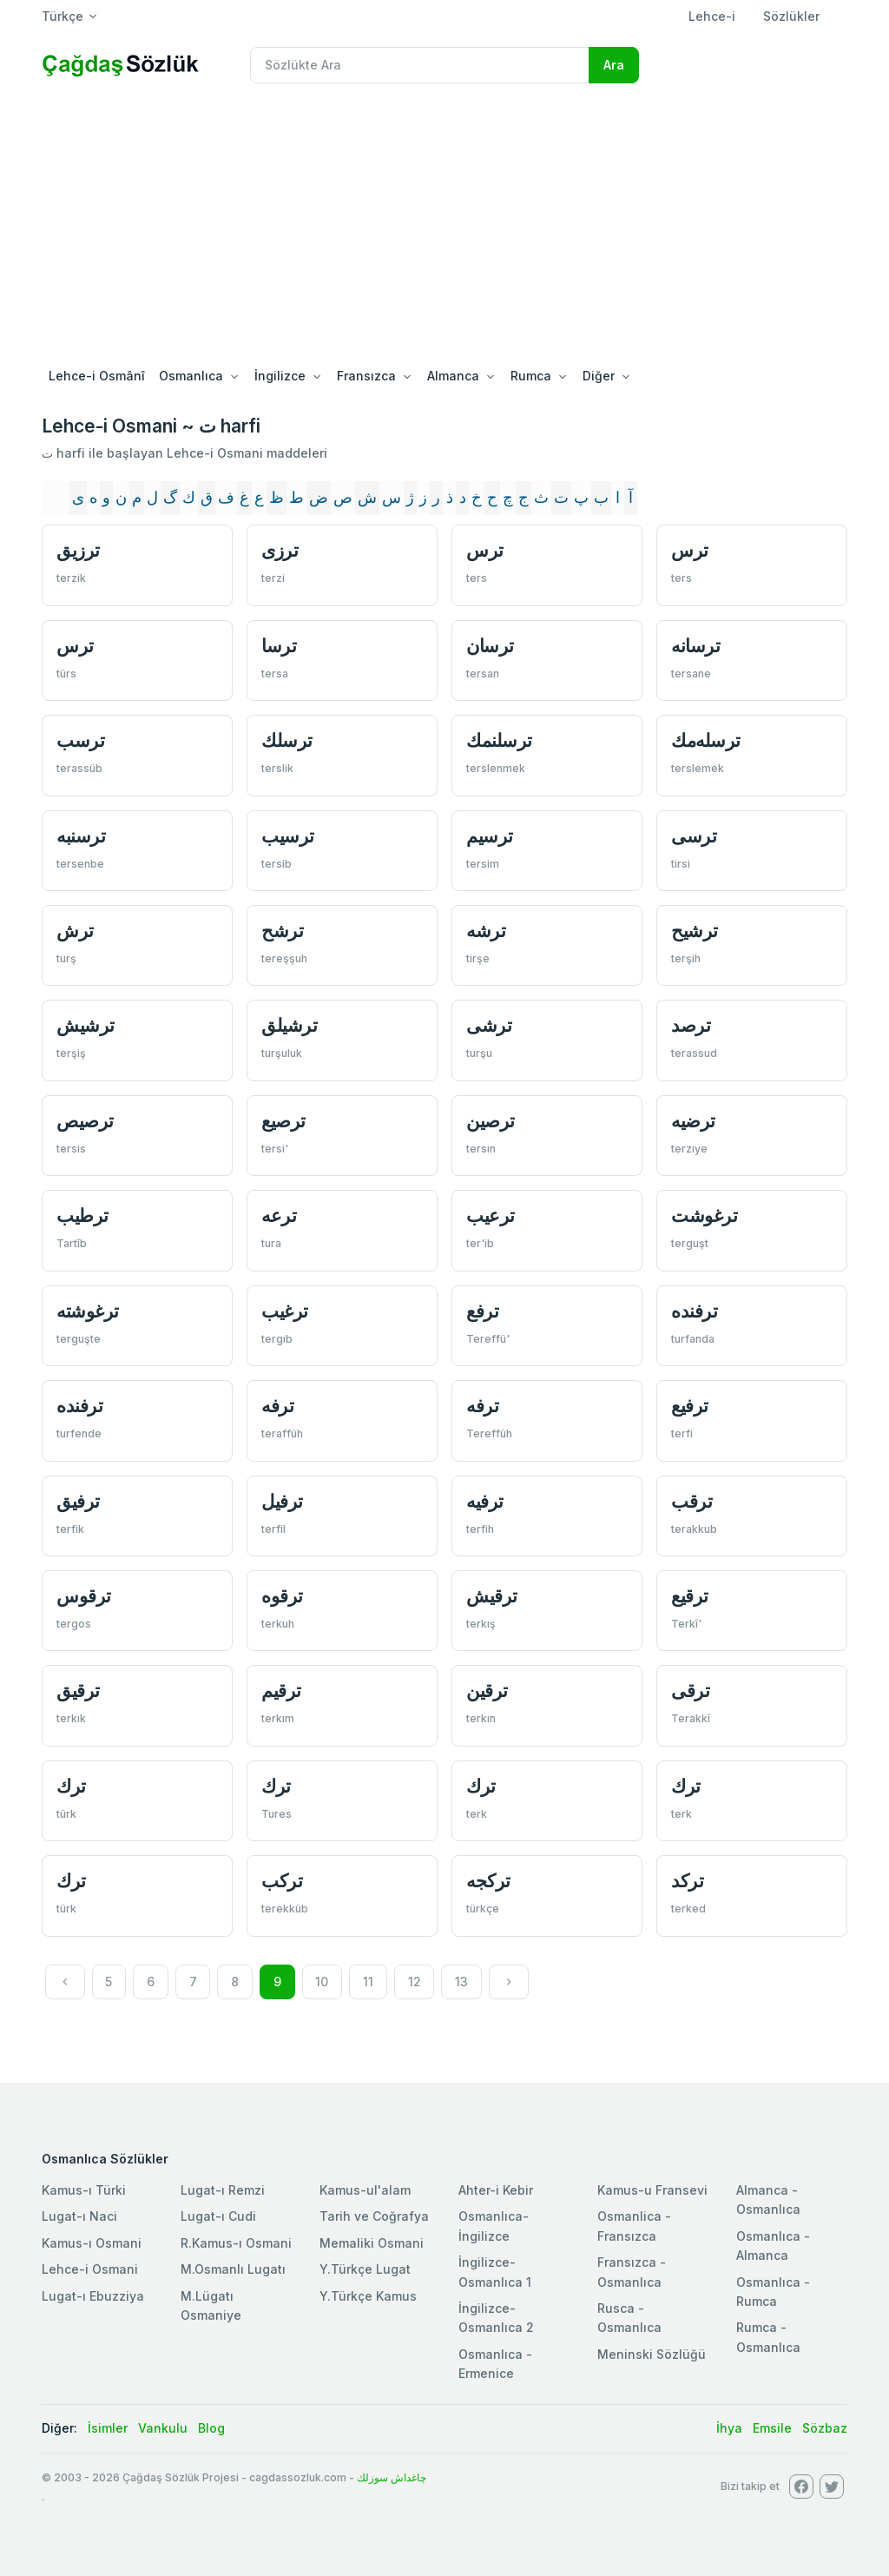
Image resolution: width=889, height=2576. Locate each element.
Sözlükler (791, 16)
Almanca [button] (453, 375)
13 (461, 1981)
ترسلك (287, 740)
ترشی (488, 1025)
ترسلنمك (499, 740)
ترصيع (283, 1121)
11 (368, 1981)
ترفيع (689, 1406)
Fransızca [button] (366, 375)
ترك (71, 1786)
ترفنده (694, 1311)
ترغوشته (87, 1311)
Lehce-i (711, 16)
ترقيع (689, 1596)
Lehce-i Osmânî (97, 375)
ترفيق (78, 1501)
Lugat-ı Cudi (218, 2216)
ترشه (485, 930)
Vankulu (163, 2428)
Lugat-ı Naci (79, 2216)
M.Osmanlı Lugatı (233, 2269)
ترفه (277, 1406)
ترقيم (281, 1690)
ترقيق (78, 1690)
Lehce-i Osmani (90, 2269)
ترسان (490, 646)
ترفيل (282, 1501)
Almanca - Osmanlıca (768, 2199)
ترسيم (489, 836)
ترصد (690, 1025)
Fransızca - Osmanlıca (631, 2272)
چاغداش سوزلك (391, 2477)
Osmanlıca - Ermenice (495, 2364)
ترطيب (82, 1215)
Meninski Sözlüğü (651, 2354)
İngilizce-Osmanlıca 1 (494, 2272)
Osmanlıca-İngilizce (493, 2225)
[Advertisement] (444, 227)
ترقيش (491, 1596)
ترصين (490, 1121)
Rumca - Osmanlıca (768, 2337)
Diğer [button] (599, 375)
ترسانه (695, 646)
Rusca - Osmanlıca (629, 2318)
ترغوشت (704, 1215)
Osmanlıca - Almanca (773, 2245)
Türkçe (62, 16)
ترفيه (485, 1501)
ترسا (278, 646)
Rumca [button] (530, 375)
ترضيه (693, 1121)
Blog (211, 2428)
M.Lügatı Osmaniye (211, 2305)
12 (414, 1981)
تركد (687, 1881)
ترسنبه (80, 836)
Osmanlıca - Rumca (773, 2291)
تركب (281, 1881)
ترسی (693, 836)
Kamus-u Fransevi (652, 2190)
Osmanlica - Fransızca (634, 2225)
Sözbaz (824, 2428)
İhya (729, 2428)
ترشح (282, 930)
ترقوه (282, 1596)
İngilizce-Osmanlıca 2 (496, 2318)
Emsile (772, 2428)
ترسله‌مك (706, 740)
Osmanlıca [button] (191, 375)
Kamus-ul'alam (365, 2190)
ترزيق (78, 550)
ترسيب (287, 836)
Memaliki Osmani (371, 2243)
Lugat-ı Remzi (223, 2190)
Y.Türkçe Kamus (368, 2296)
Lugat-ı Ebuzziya (93, 2296)
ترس (485, 550)
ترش (75, 930)
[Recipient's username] (419, 65)
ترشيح (694, 930)
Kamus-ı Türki (84, 2190)
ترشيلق (289, 1025)
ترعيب (490, 1215)
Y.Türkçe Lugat (365, 2269)
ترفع (482, 1311)
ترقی (690, 1690)
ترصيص (85, 1121)
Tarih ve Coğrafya (374, 2216)
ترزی (279, 550)
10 (321, 1981)
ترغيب (284, 1311)
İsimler (108, 2428)
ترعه (278, 1215)
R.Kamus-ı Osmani (236, 2243)
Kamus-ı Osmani (92, 2243)
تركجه (488, 1881)
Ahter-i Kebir (495, 2190)
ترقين (487, 1690)
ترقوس (83, 1596)
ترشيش (85, 1025)
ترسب (80, 740)
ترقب (691, 1501)
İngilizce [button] (280, 375)
